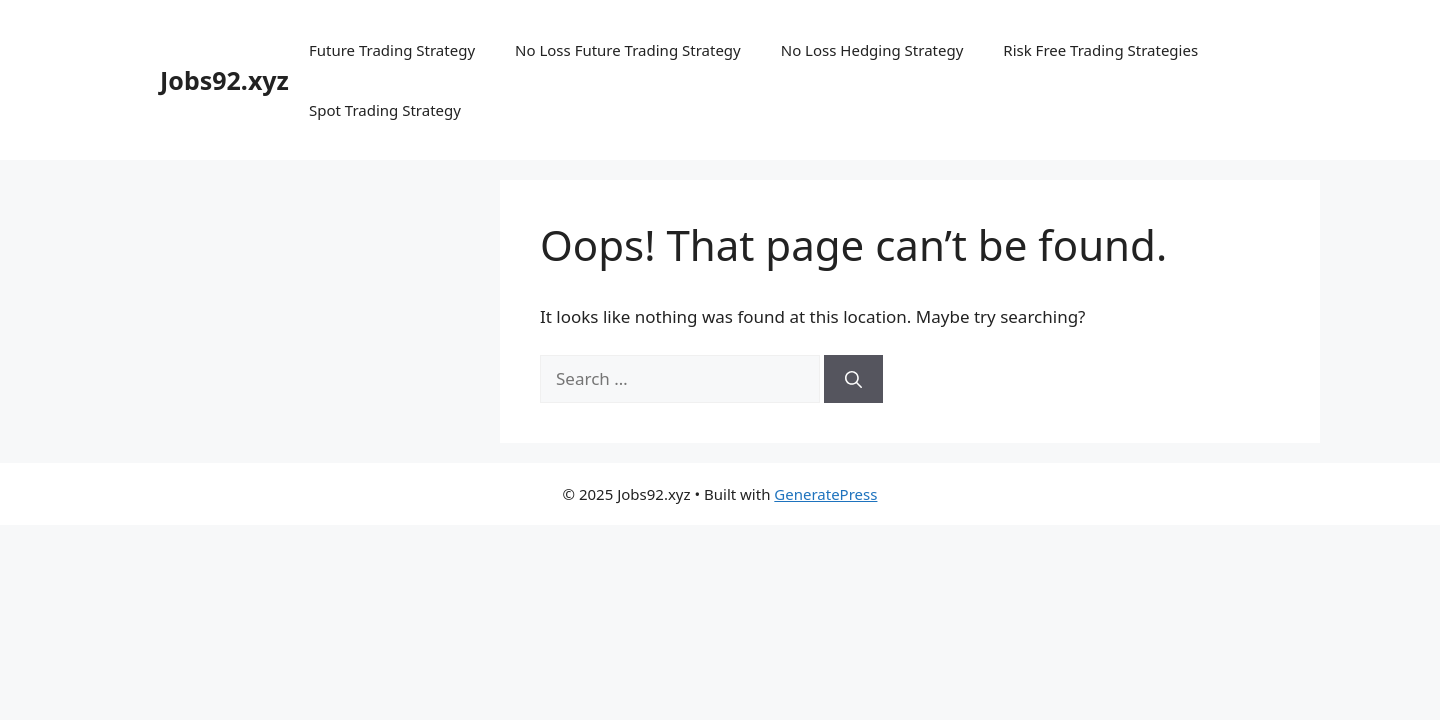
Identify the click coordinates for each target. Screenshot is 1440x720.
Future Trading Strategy (392, 50)
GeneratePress (825, 494)
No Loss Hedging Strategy (872, 50)
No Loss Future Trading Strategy (628, 50)
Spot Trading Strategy (385, 110)
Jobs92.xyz (224, 80)
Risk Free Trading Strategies (1100, 50)
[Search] (853, 379)
